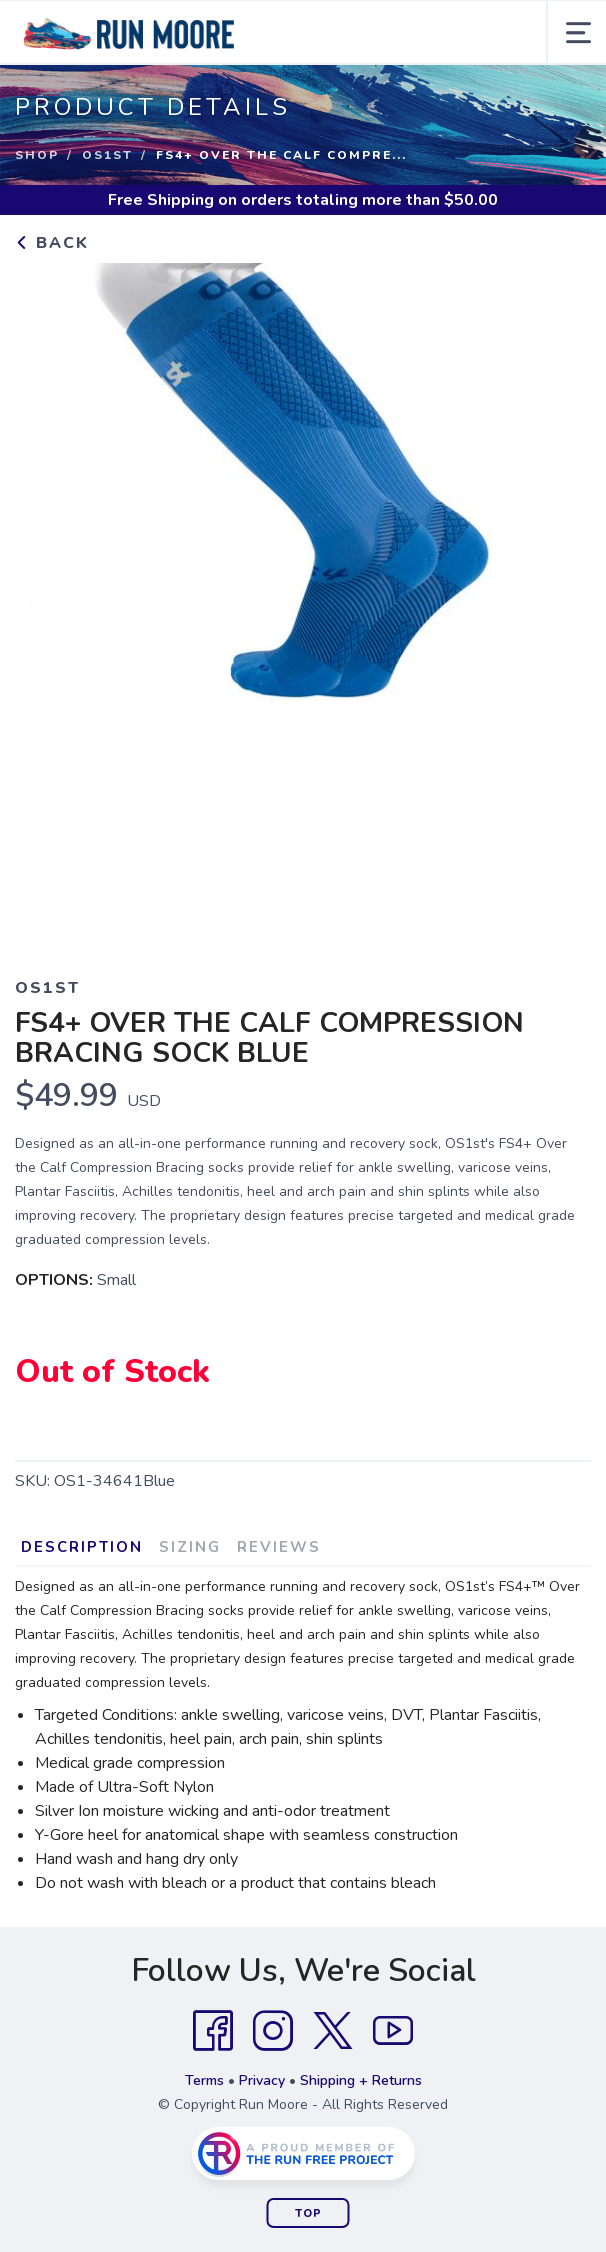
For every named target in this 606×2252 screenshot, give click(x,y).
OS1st (107, 155)
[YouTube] (393, 2031)
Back (52, 243)
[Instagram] (273, 2031)
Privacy (262, 2080)
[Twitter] (333, 2031)
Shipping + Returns (361, 2080)
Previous (46, 605)
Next (560, 605)
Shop (37, 155)
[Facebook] (213, 2031)
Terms (204, 2080)
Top (308, 2213)
